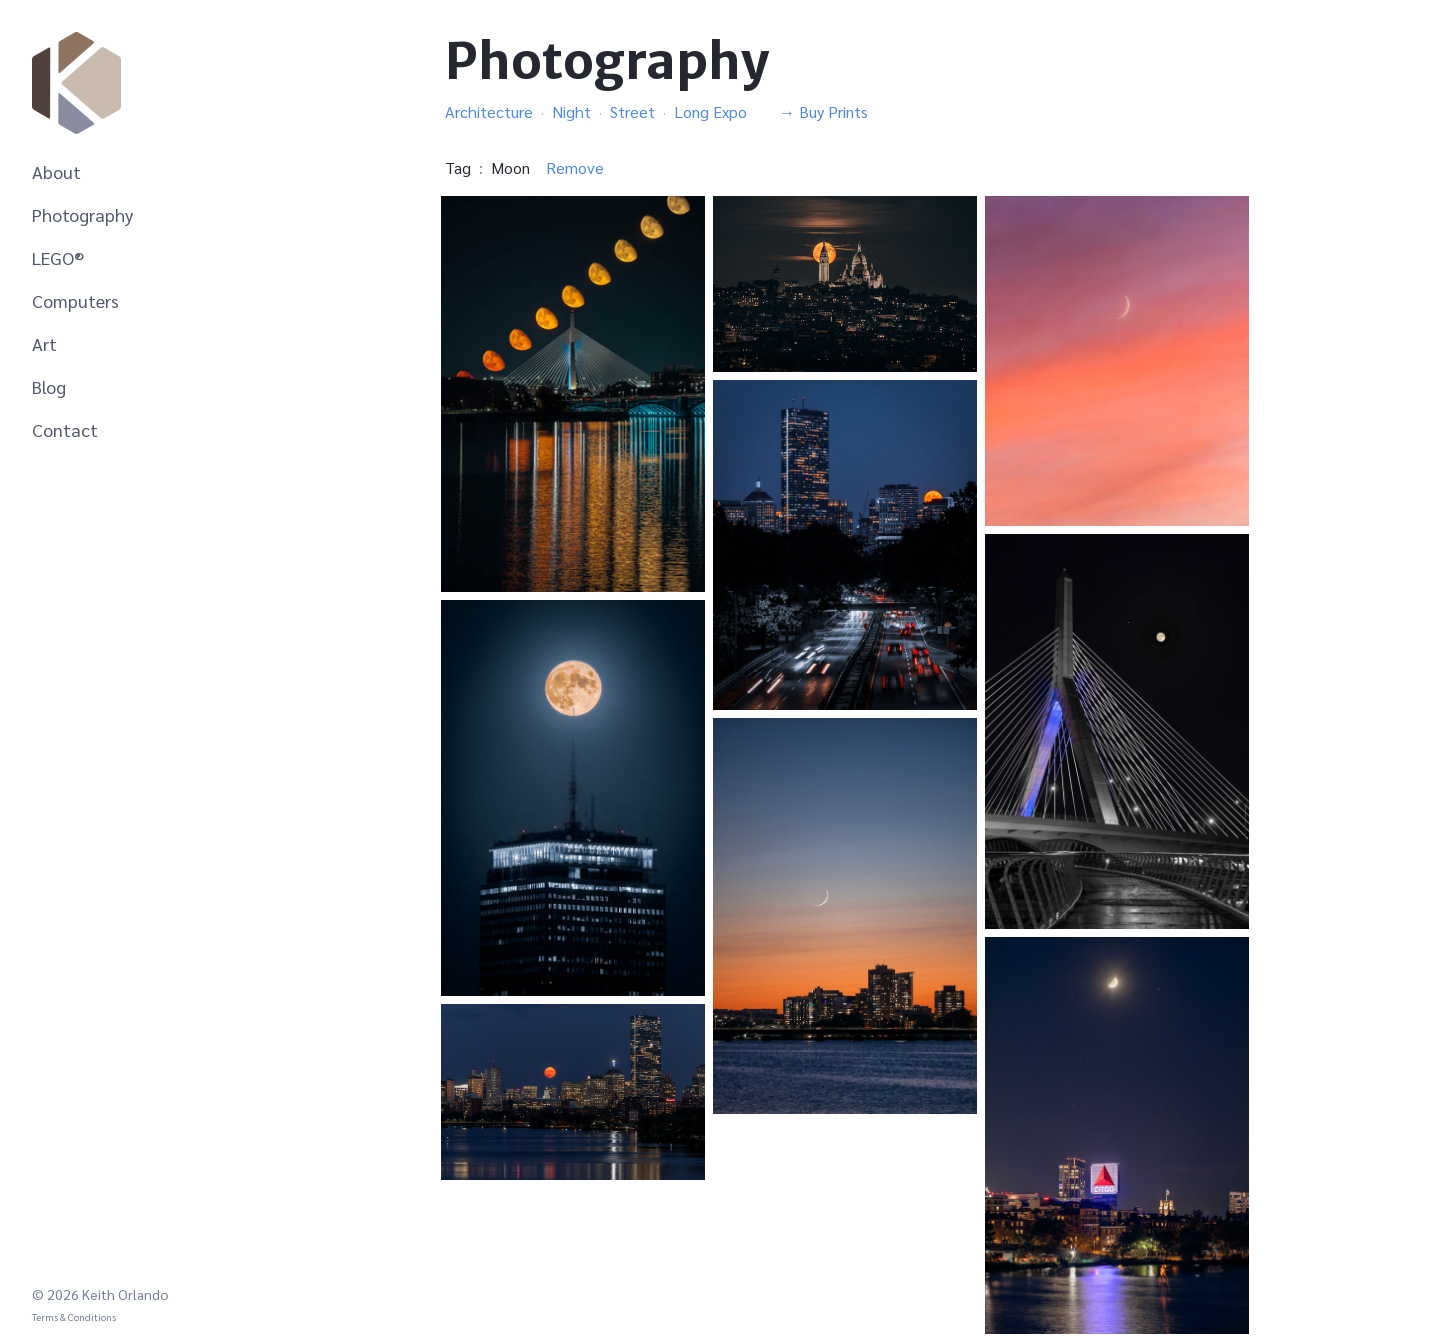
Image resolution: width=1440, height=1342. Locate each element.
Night (571, 111)
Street (632, 111)
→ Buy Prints (823, 111)
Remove (575, 167)
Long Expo (710, 111)
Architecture (489, 111)
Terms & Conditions (74, 1316)
